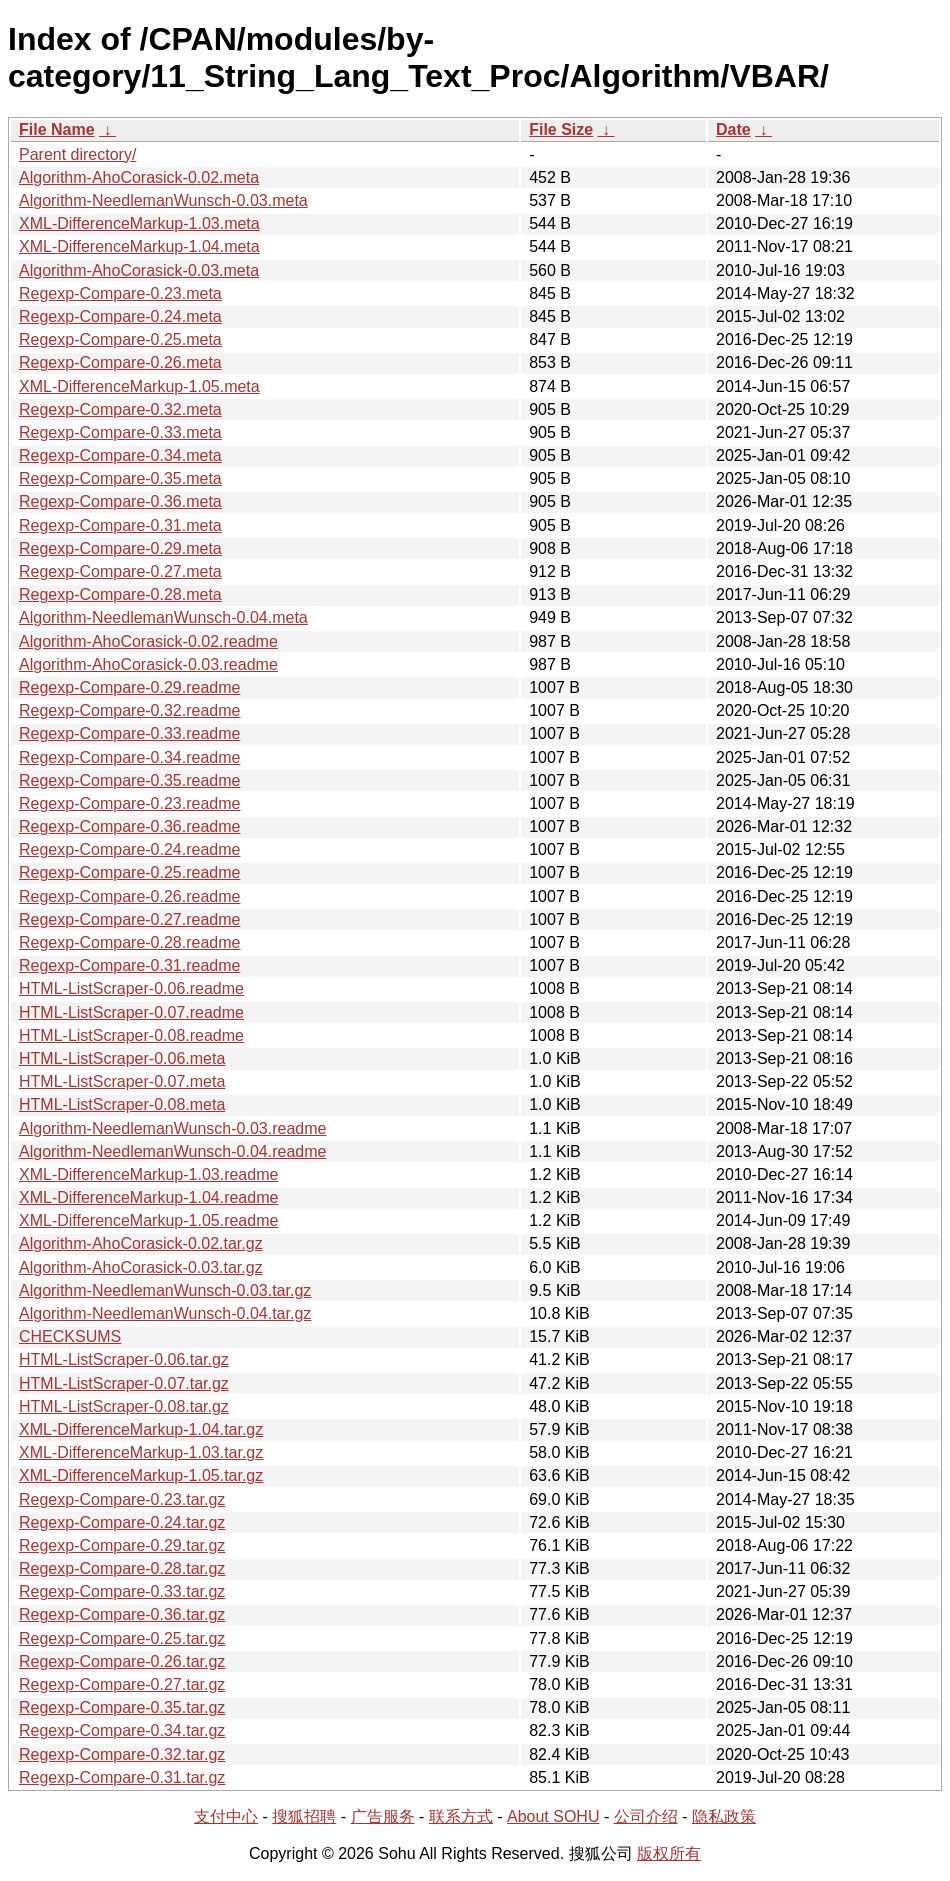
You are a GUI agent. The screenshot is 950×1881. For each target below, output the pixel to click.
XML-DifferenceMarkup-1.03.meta (139, 223)
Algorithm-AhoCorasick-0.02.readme (148, 641)
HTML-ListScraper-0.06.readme (131, 988)
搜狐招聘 (304, 1816)
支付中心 (226, 1816)
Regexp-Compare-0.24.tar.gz (122, 1522)
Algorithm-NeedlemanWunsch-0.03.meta (163, 200)
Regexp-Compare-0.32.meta (120, 409)
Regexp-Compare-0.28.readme (129, 942)
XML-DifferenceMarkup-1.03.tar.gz (141, 1452)
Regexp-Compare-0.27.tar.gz (122, 1684)
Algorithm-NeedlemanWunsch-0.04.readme (172, 1151)
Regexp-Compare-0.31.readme (129, 965)
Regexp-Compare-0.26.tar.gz (122, 1661)
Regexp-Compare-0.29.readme (129, 687)
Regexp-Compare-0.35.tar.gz (122, 1707)
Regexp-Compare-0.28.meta (120, 594)
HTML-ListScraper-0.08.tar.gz (124, 1406)
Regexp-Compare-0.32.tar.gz (122, 1754)
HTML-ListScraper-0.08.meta (122, 1104)
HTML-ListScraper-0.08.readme (131, 1035)
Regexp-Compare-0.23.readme (129, 803)
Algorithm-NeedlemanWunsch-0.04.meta (163, 617)
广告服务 (383, 1816)
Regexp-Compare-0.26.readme (129, 896)
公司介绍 (646, 1816)
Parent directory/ (77, 154)
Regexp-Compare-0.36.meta (120, 501)
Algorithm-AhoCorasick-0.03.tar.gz (141, 1267)
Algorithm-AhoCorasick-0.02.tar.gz (141, 1243)
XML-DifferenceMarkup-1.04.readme (148, 1197)
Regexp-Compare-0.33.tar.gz (122, 1591)
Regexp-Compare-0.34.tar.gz (122, 1730)
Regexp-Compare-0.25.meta (120, 339)
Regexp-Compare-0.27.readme (129, 919)
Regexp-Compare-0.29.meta (120, 548)
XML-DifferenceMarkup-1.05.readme (148, 1220)
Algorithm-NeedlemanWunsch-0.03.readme (172, 1128)
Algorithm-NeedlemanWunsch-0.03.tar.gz (165, 1290)
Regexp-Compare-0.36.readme (129, 826)
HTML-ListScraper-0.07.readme (131, 1012)
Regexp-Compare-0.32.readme (129, 710)
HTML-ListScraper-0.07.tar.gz (124, 1383)
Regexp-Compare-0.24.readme (129, 849)
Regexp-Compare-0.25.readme (129, 872)
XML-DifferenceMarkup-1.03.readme (148, 1174)
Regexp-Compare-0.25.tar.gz (122, 1638)
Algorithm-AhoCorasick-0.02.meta (139, 177)
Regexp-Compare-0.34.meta (120, 455)
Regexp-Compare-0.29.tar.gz (122, 1545)
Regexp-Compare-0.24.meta (120, 316)
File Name (57, 129)
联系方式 (461, 1816)
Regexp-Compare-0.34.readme (129, 757)
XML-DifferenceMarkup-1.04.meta (139, 246)
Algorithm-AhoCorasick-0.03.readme (148, 664)
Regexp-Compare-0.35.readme (129, 780)
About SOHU (553, 1816)
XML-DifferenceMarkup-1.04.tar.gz (141, 1429)
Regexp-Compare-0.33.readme (129, 733)
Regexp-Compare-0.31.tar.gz (122, 1777)
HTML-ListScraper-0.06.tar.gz (124, 1359)
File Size (561, 129)
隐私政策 (724, 1816)
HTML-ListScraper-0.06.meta (122, 1058)
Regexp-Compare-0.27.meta (120, 571)
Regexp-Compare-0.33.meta (120, 432)
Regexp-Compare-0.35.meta (120, 478)
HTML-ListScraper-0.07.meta (122, 1081)
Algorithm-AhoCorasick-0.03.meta (139, 270)
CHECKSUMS (70, 1336)
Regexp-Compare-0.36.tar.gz (122, 1614)
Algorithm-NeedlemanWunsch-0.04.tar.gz (165, 1313)
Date (733, 129)
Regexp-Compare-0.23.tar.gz (122, 1499)
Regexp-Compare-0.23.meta (120, 293)
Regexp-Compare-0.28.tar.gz (122, 1568)
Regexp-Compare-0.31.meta (120, 525)
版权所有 (669, 1853)
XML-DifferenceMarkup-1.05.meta (139, 386)
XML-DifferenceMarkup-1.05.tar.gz (141, 1475)
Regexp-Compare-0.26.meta (120, 362)
